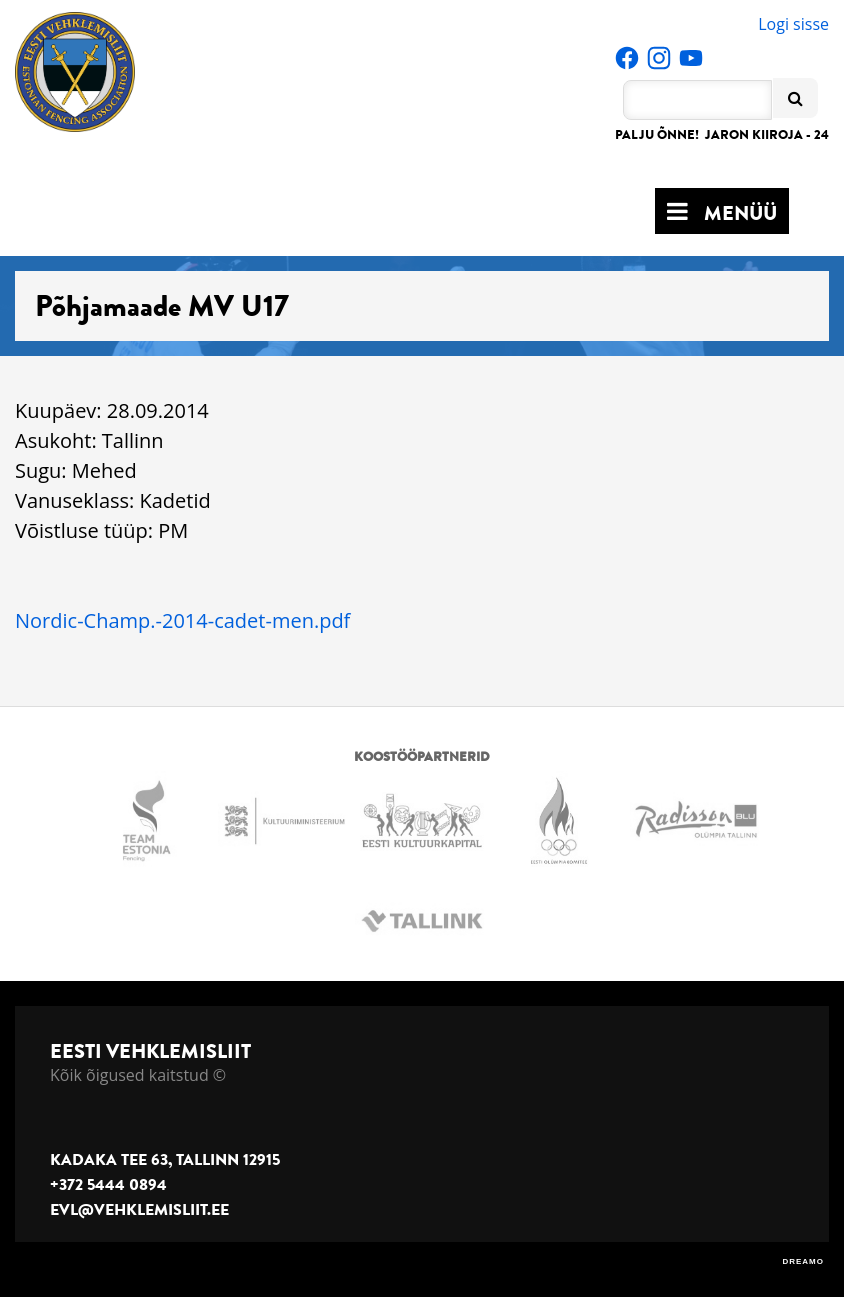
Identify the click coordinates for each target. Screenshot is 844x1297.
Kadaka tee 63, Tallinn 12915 (165, 1160)
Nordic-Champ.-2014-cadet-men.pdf (182, 620)
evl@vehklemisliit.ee (139, 1210)
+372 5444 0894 (108, 1185)
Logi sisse (793, 24)
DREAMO (803, 1261)
